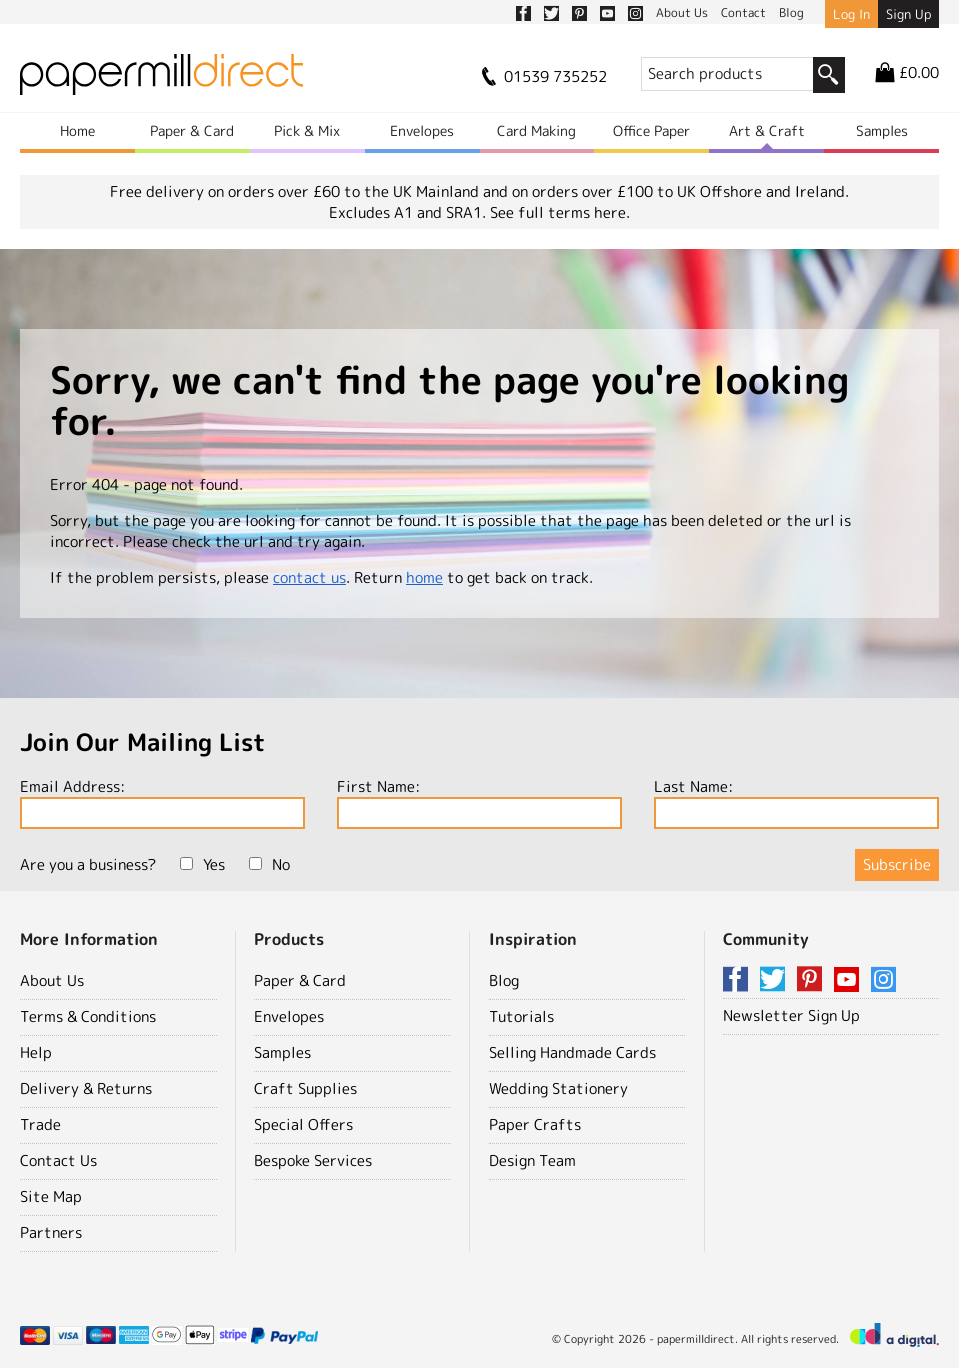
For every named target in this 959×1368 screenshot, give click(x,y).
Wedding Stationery (558, 1088)
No (269, 864)
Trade (40, 1124)
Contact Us (58, 1160)
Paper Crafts (535, 1124)
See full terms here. (560, 212)
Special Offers (303, 1124)
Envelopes (422, 130)
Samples (882, 130)
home (424, 577)
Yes (202, 864)
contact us (309, 577)
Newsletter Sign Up (791, 1015)
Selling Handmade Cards (572, 1052)
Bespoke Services (313, 1160)
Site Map (51, 1196)
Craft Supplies (305, 1088)
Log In (851, 14)
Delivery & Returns (86, 1088)
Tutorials (521, 1016)
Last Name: (796, 802)
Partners (51, 1232)
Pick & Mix (307, 130)
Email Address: (162, 802)
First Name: (479, 802)
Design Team (532, 1160)
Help (36, 1052)
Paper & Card (192, 130)
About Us (52, 980)
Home (77, 130)
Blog (504, 980)
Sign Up (908, 14)
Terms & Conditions (88, 1016)
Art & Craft (767, 130)
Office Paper (651, 130)
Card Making (536, 130)
